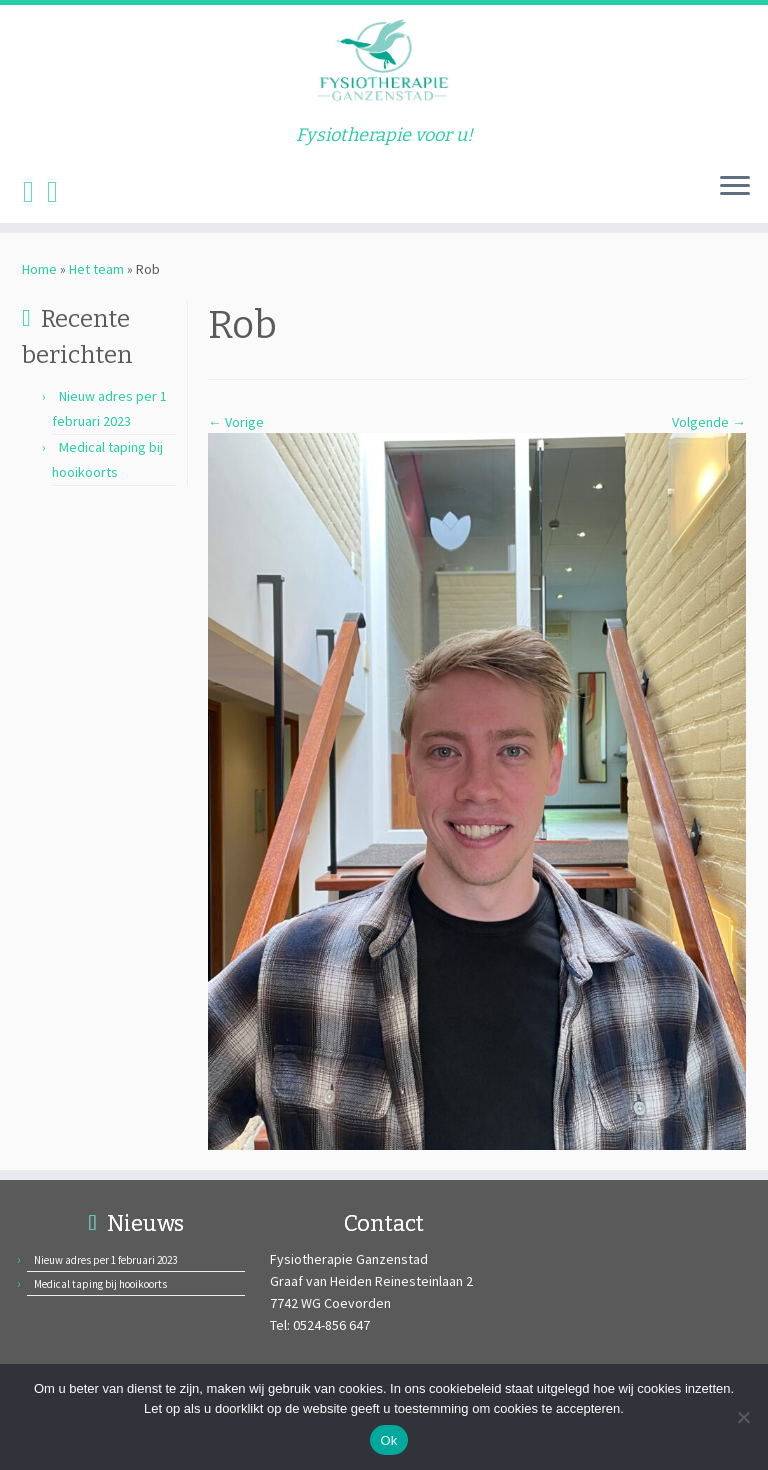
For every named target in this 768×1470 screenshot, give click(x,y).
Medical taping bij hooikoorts (100, 1284)
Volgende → (709, 422)
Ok (388, 1440)
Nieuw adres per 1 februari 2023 (105, 1260)
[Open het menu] (735, 187)
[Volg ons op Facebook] (35, 191)
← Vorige (236, 422)
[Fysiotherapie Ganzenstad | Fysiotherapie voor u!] (384, 65)
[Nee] (743, 1417)
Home (39, 269)
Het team (96, 269)
